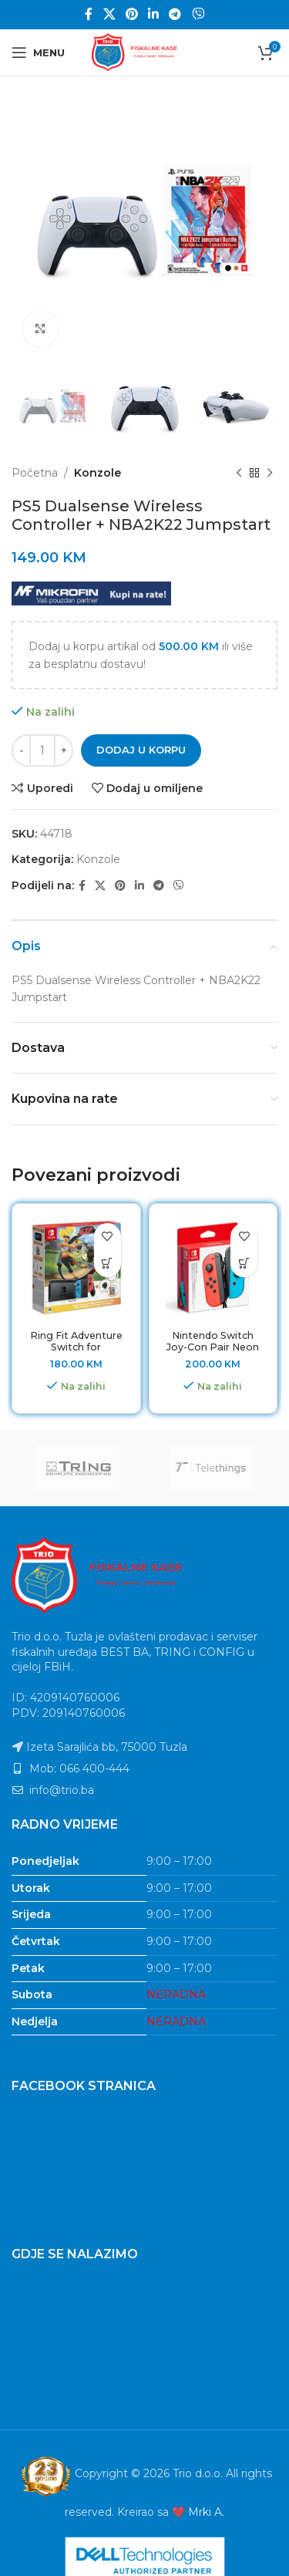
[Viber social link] (198, 14)
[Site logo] (145, 52)
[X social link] (109, 14)
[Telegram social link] (175, 14)
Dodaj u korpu (141, 749)
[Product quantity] (42, 750)
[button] (107, 1263)
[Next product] (269, 473)
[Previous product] (239, 473)
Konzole (97, 473)
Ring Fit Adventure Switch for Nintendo (76, 1347)
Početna (35, 473)
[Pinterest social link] (131, 14)
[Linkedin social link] (153, 14)
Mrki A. (206, 2512)
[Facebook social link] (89, 14)
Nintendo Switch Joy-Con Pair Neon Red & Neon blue (212, 1347)
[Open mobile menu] (38, 52)
